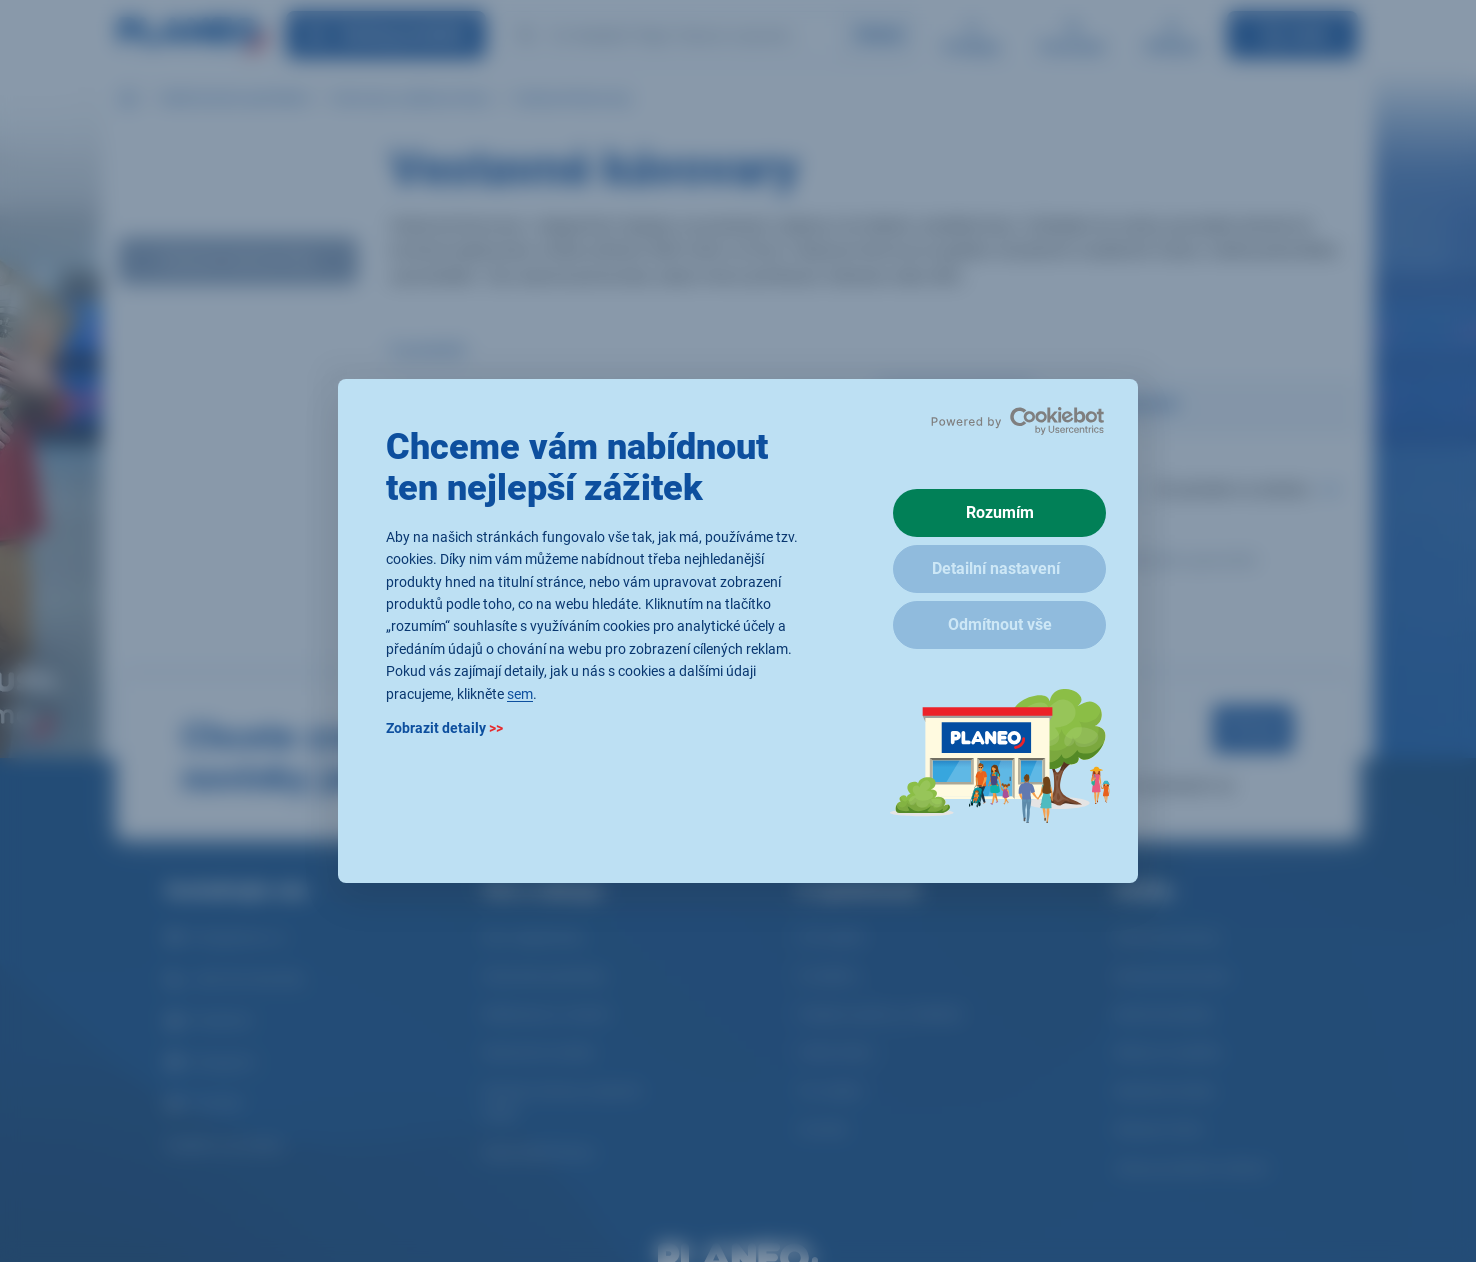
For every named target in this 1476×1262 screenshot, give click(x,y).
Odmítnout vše (1000, 624)
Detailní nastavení (996, 568)
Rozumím (1000, 512)
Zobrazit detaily (444, 728)
